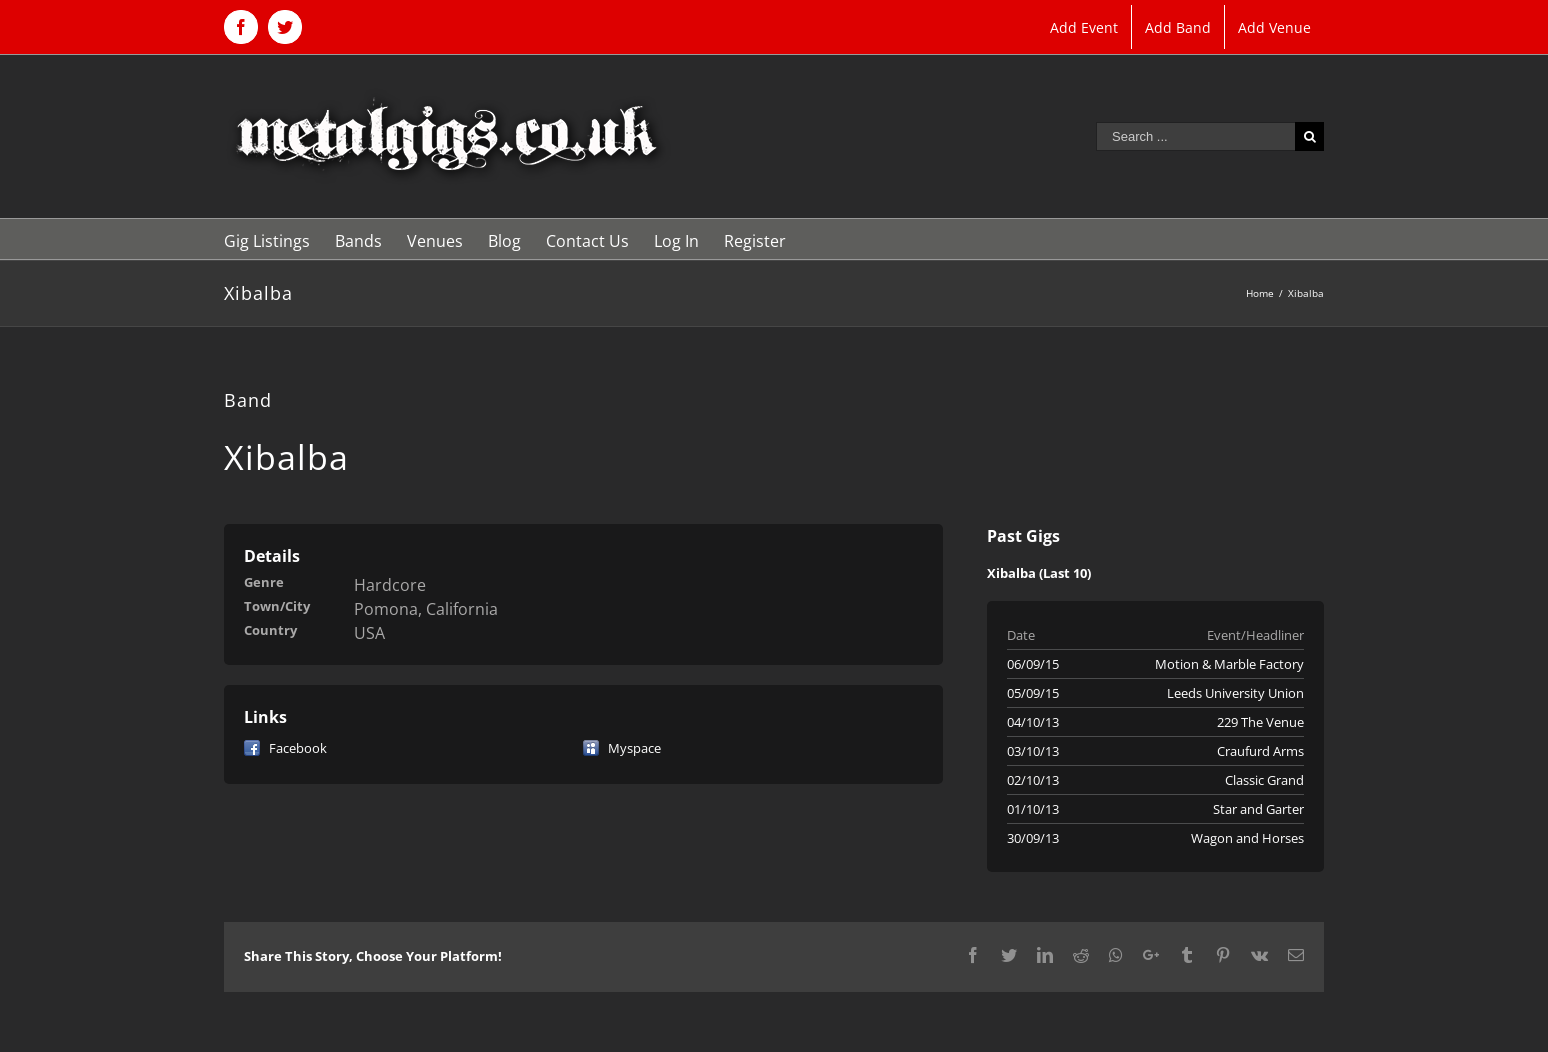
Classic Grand (1264, 780)
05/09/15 (1033, 693)
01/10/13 (1033, 809)
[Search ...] (1195, 136)
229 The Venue (1260, 722)
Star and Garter (1258, 809)
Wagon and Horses (1247, 838)
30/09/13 (1033, 838)
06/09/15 (1033, 664)
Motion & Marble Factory (1229, 664)
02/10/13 (1033, 780)
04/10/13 (1033, 722)
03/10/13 (1033, 751)
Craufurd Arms (1260, 751)
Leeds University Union (1235, 693)
